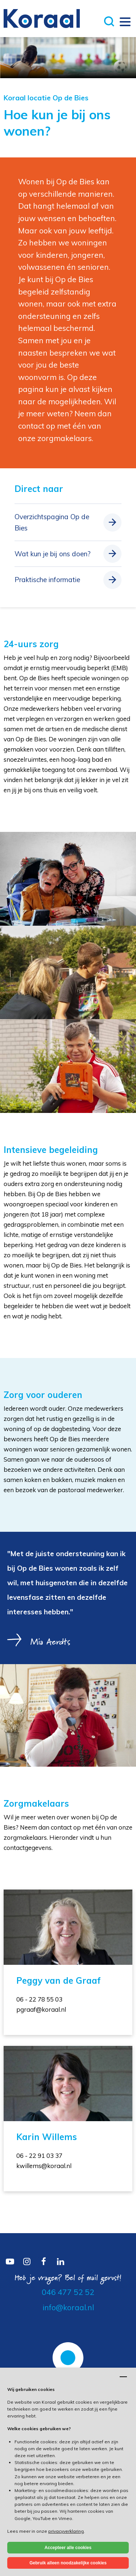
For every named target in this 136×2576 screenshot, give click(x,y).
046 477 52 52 (68, 2292)
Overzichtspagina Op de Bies (52, 522)
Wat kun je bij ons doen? (53, 553)
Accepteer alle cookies (68, 2547)
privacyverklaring (66, 2531)
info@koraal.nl (68, 2307)
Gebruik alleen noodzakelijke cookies (68, 2562)
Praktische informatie (47, 579)
